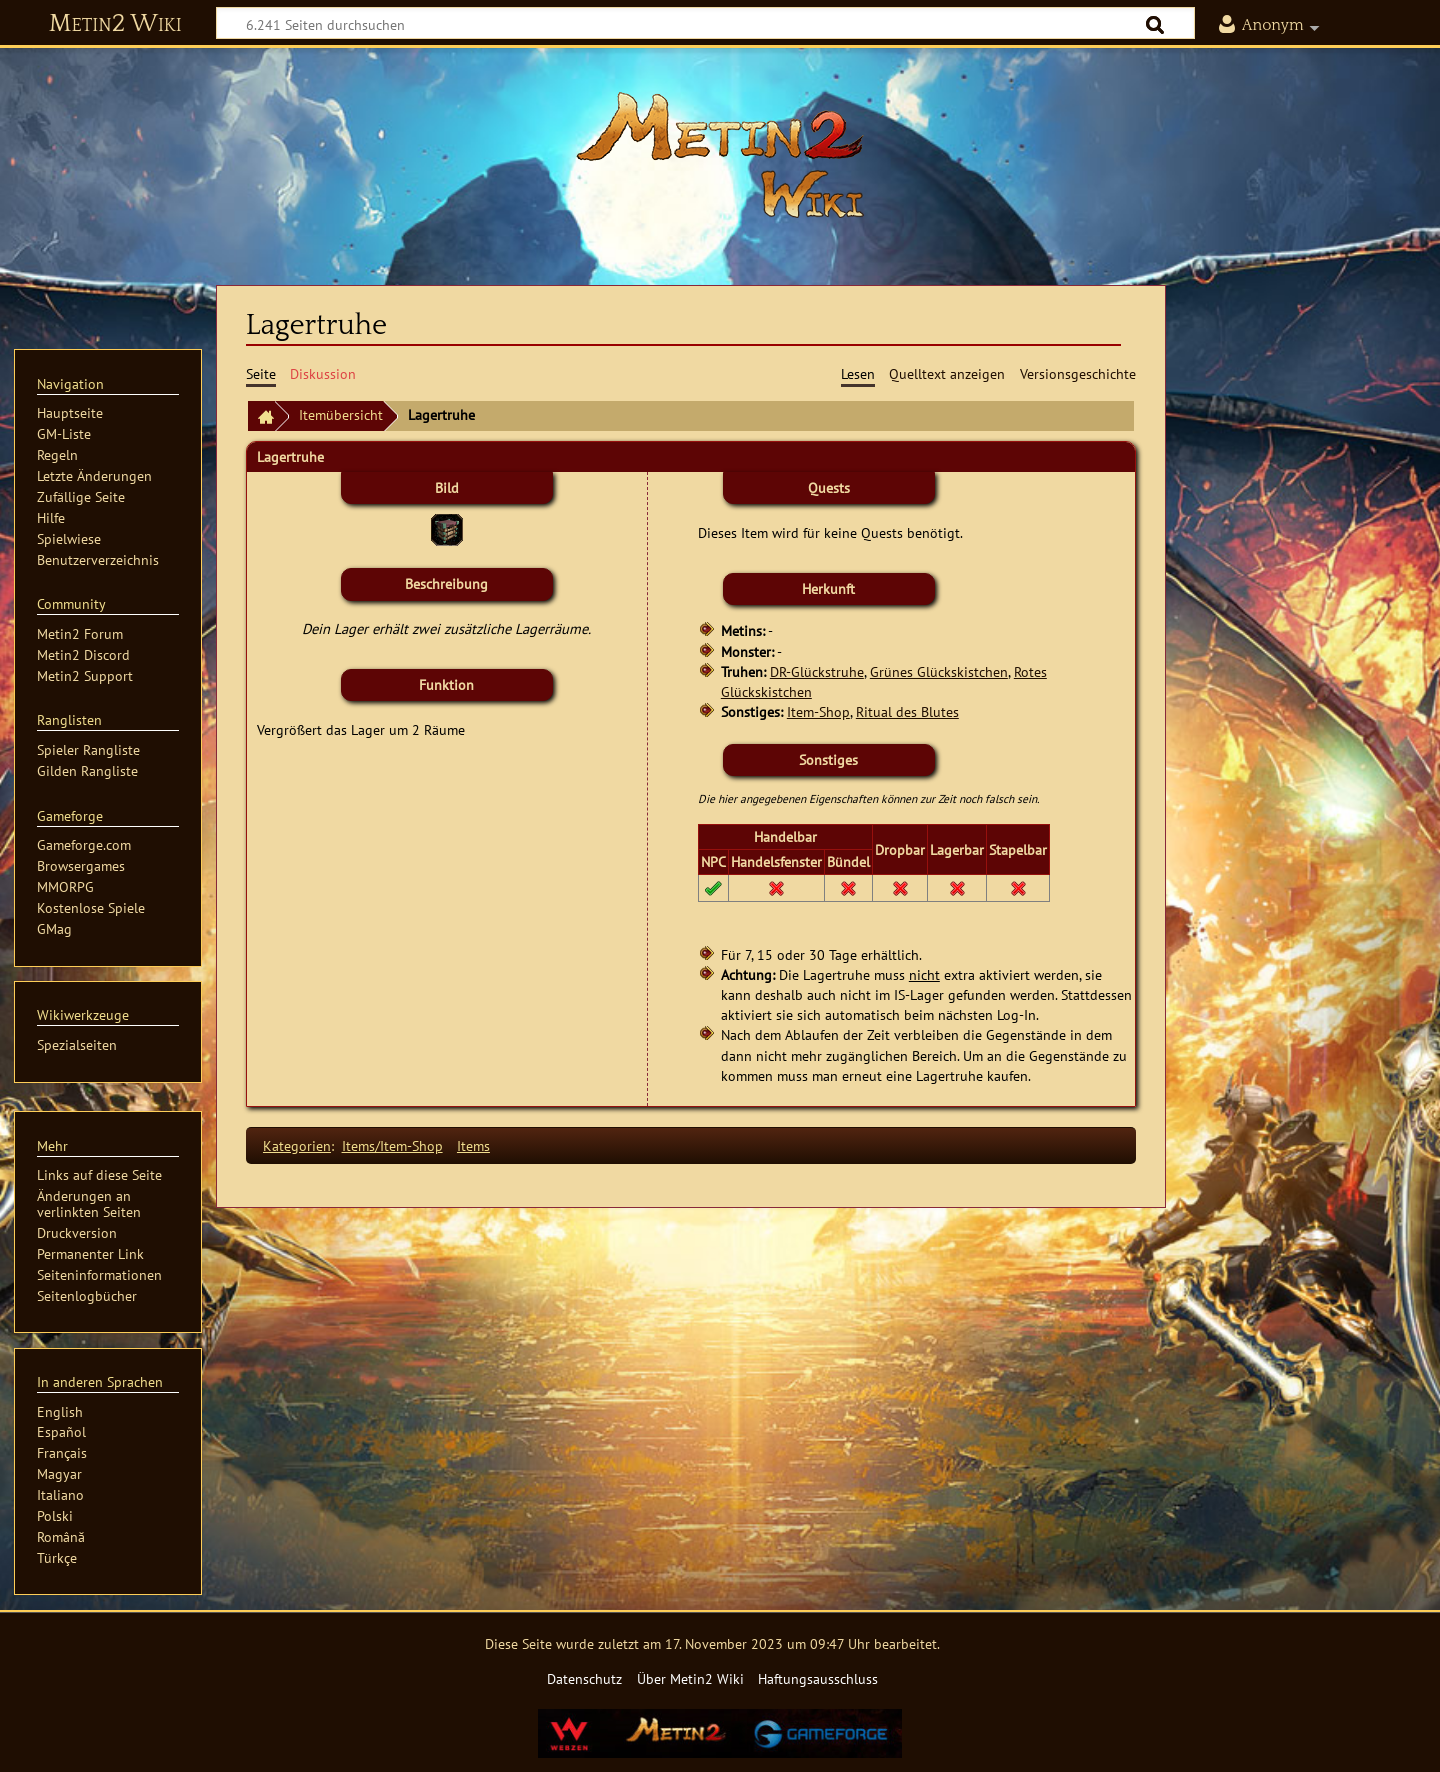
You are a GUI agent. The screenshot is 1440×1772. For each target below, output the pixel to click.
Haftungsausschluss (818, 1678)
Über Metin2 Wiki (690, 1678)
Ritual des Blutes (907, 711)
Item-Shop (818, 711)
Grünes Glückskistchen (939, 671)
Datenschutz (584, 1678)
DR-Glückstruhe (817, 671)
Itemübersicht (341, 414)
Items (473, 1145)
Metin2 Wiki (115, 24)
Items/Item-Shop (392, 1145)
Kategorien (297, 1145)
